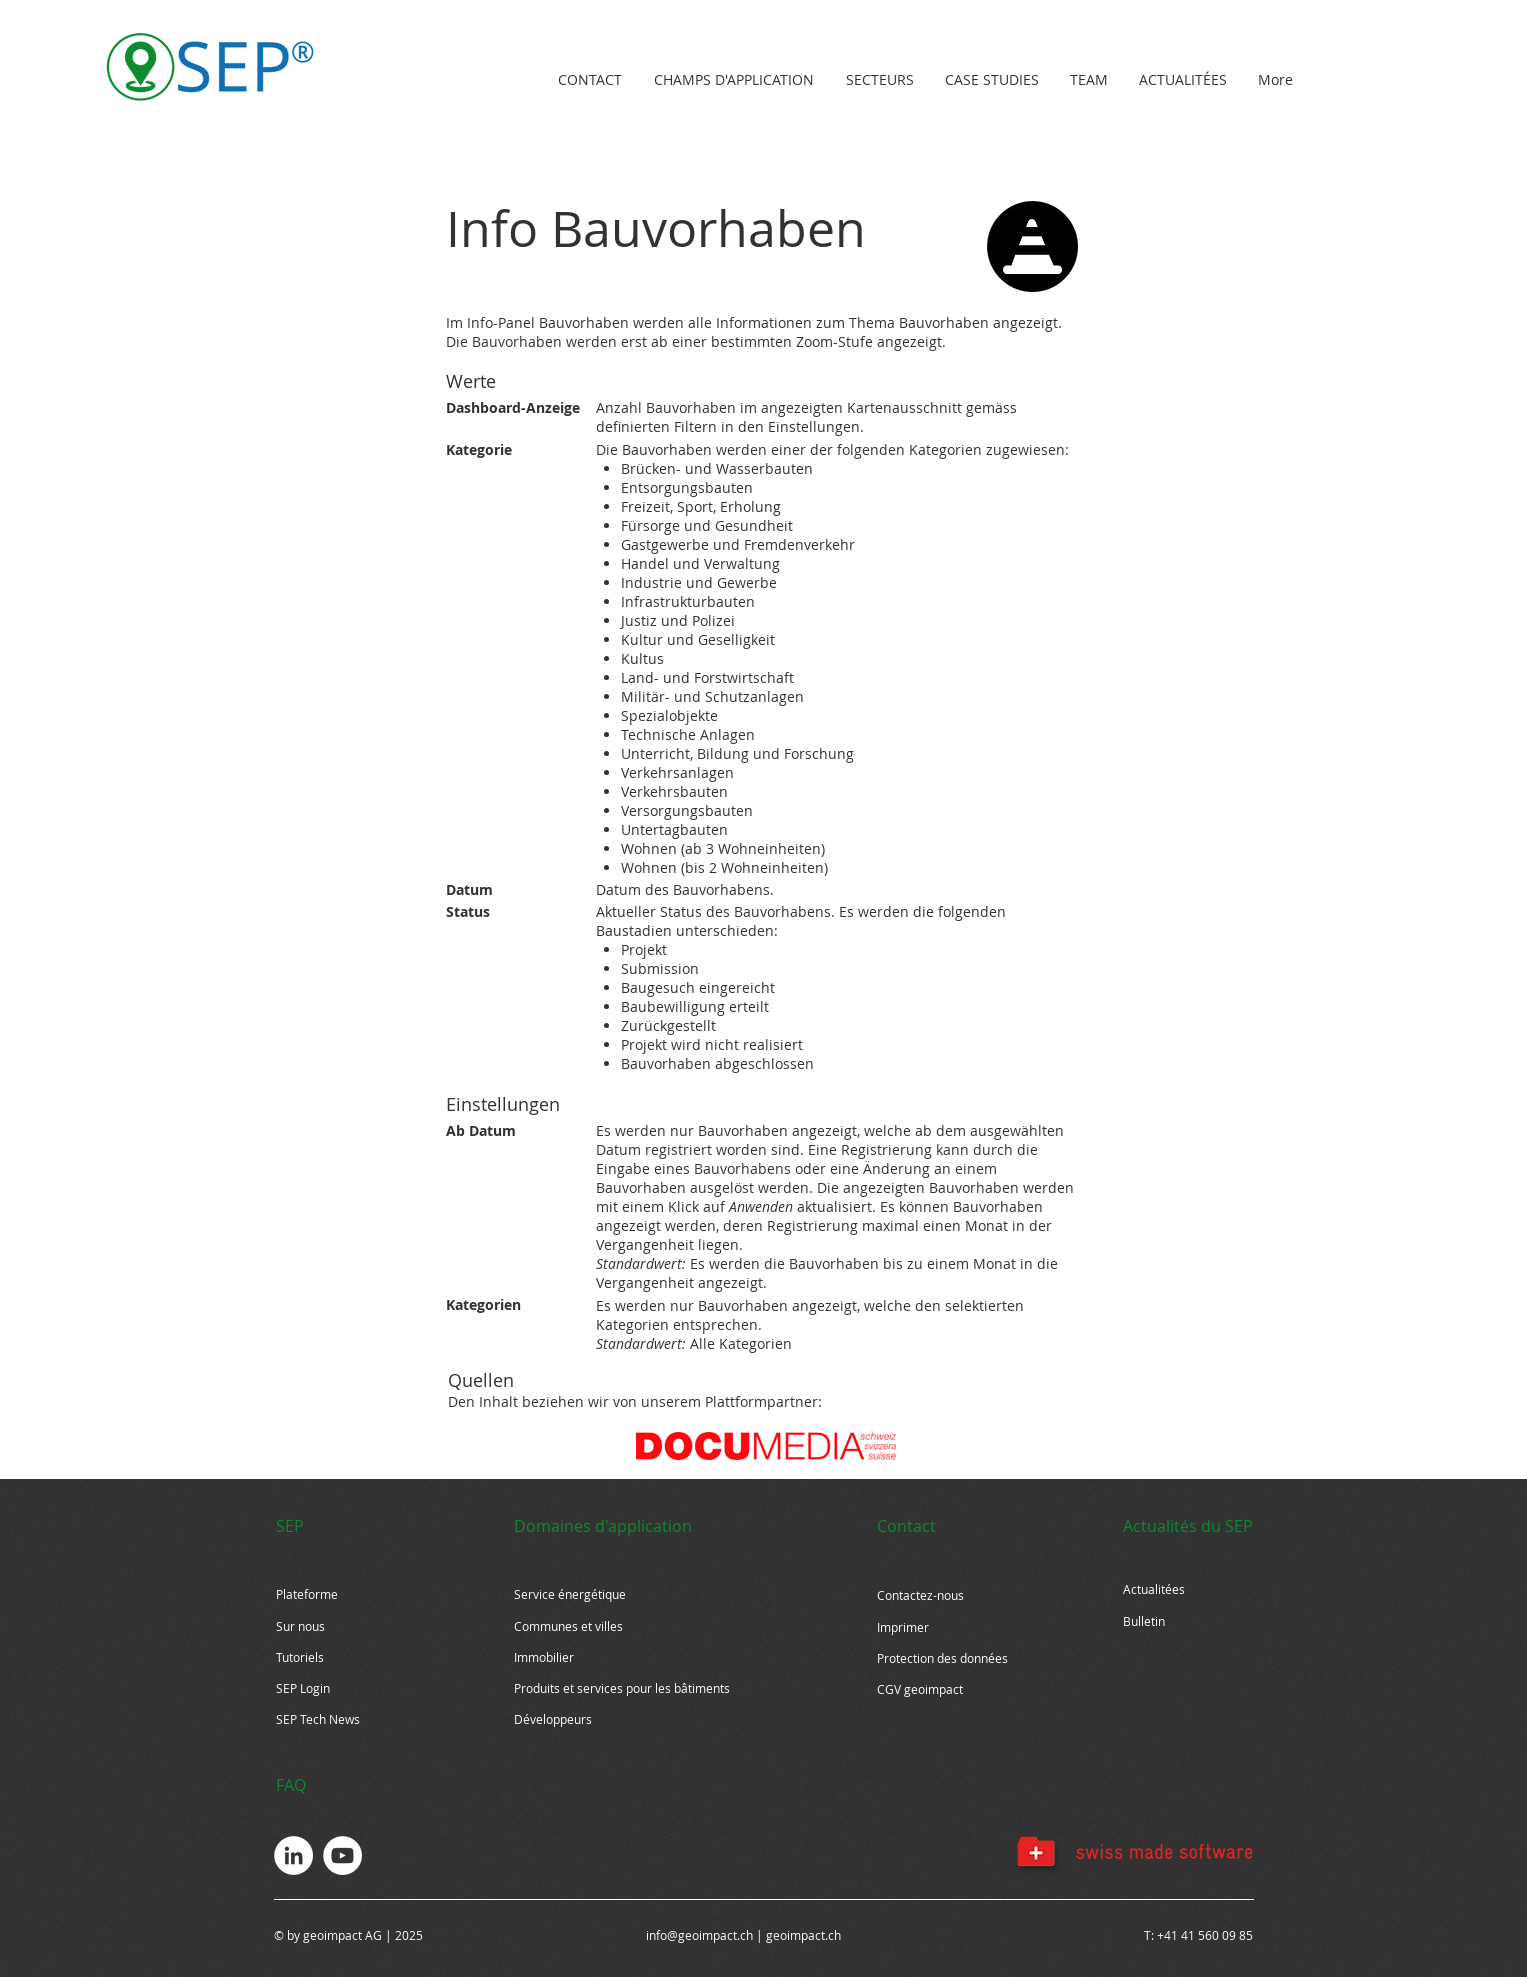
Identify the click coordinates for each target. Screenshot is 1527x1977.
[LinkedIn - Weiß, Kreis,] (293, 1855)
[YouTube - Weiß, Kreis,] (342, 1855)
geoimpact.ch (803, 1935)
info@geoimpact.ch (699, 1935)
